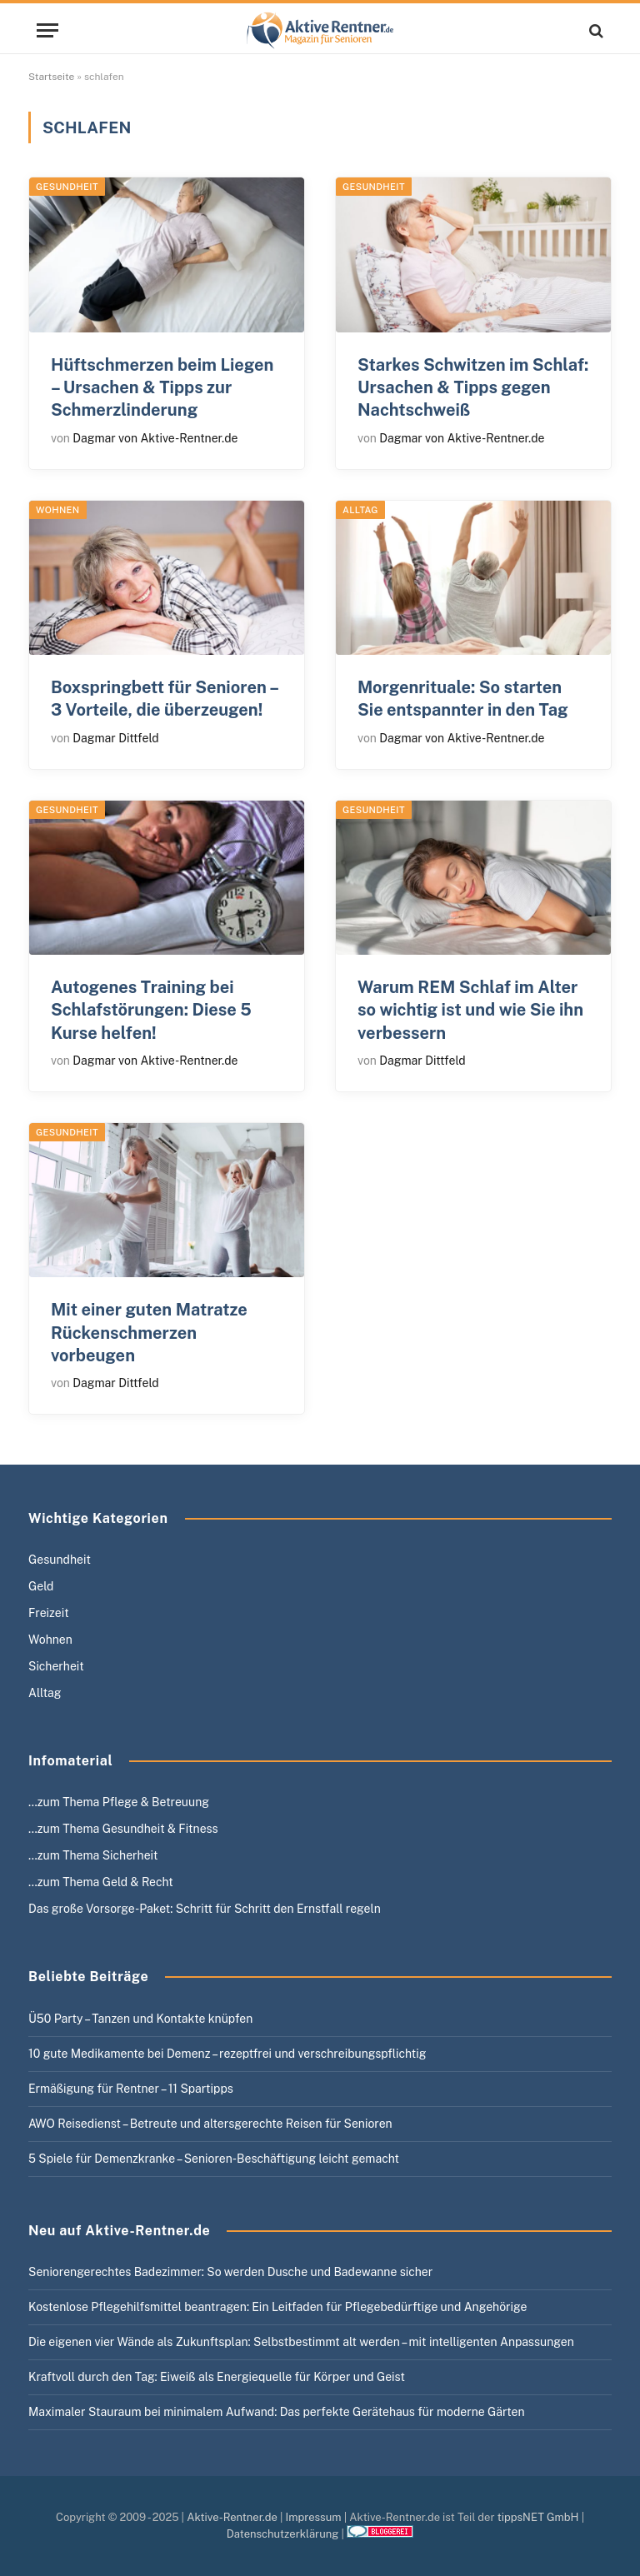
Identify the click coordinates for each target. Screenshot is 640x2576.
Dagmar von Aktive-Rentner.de (155, 438)
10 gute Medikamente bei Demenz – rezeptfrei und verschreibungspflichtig (227, 2053)
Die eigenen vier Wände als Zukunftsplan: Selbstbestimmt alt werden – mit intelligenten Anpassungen (301, 2342)
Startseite (51, 76)
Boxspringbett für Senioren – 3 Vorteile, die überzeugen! (164, 698)
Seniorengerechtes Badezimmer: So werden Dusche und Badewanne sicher (230, 2272)
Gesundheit (67, 187)
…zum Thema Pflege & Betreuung (118, 1802)
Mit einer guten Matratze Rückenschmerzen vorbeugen (149, 1332)
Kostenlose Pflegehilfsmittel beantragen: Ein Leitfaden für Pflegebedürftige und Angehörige (277, 2307)
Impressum (314, 2517)
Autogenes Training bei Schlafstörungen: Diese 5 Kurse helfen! (151, 1009)
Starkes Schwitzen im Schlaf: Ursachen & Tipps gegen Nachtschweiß (473, 387)
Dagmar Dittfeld (115, 738)
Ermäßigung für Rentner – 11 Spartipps (130, 2088)
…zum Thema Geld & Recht (100, 1882)
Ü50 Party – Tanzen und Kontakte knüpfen (140, 2018)
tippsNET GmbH (538, 2517)
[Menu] (47, 30)
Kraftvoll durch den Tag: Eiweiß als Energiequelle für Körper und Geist (216, 2377)
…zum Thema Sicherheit (93, 1855)
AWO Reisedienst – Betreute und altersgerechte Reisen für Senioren (210, 2123)
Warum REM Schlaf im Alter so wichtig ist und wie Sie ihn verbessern (470, 1009)
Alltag (360, 510)
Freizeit (48, 1613)
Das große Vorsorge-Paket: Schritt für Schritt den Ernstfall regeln (204, 1908)
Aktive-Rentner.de (232, 2517)
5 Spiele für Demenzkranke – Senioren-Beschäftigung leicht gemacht (213, 2158)
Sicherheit (56, 1666)
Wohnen (58, 510)
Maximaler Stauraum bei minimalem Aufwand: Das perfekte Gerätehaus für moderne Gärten (276, 2412)
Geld (40, 1586)
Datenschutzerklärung (283, 2534)
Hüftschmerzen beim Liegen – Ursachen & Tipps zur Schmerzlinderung (162, 387)
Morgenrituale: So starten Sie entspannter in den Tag (463, 698)
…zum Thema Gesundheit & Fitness (123, 1828)
